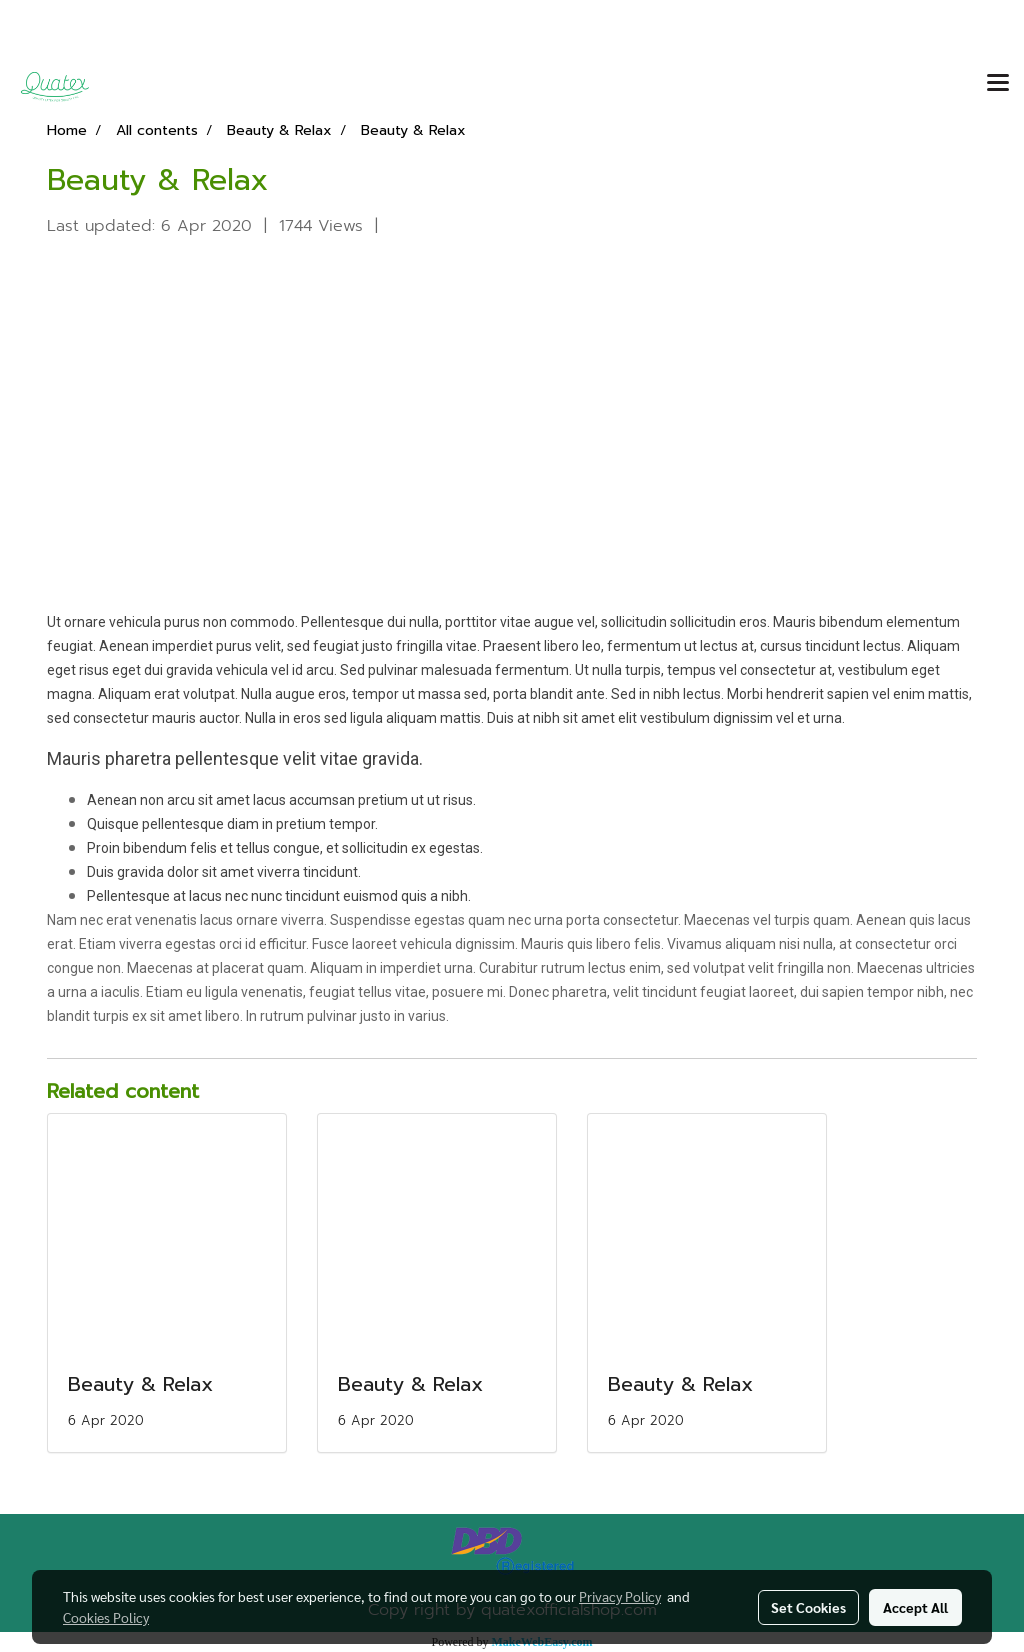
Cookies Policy (106, 1617)
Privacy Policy (620, 1596)
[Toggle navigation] (998, 84)
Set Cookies (808, 1607)
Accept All (915, 1607)
